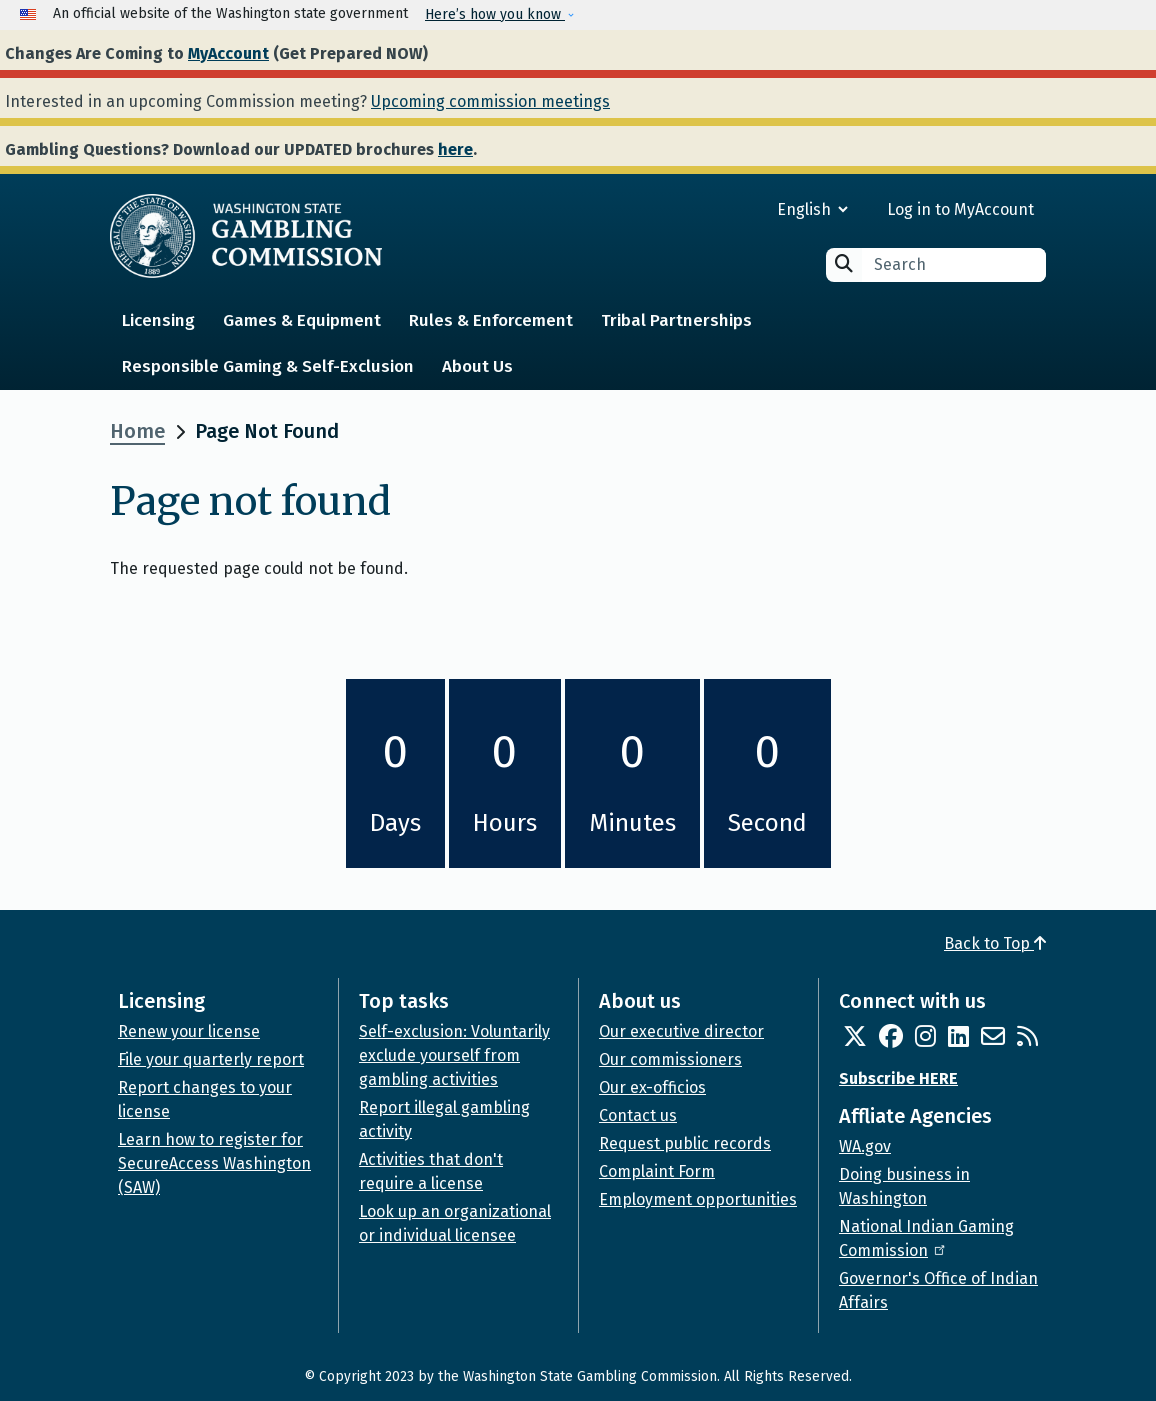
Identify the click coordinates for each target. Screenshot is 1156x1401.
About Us (477, 366)
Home (137, 431)
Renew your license (189, 1031)
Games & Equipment (302, 320)
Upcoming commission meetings (490, 101)
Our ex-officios (652, 1087)
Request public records (685, 1143)
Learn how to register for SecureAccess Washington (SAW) (214, 1163)
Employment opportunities (698, 1199)
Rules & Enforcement (491, 320)
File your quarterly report (211, 1059)
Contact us (638, 1115)
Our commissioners (670, 1059)
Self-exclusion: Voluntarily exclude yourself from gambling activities (454, 1055)
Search (844, 263)
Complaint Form (657, 1171)
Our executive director (681, 1031)
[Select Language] (740, 209)
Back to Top (995, 943)
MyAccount (228, 53)
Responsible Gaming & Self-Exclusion (268, 366)
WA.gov (865, 1146)
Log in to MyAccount (960, 209)
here (455, 149)
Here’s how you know (495, 14)
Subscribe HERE (898, 1078)
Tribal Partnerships (676, 320)
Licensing (158, 320)
